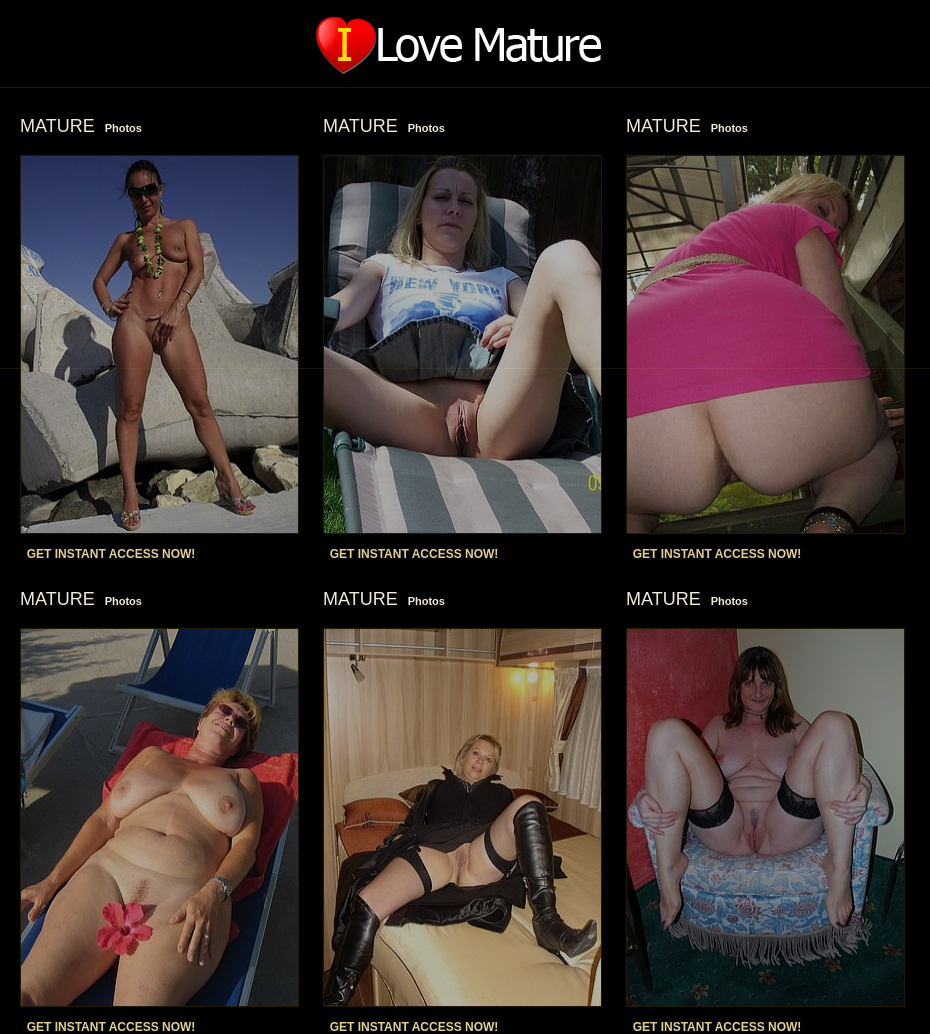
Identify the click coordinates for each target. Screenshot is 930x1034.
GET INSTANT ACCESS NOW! (111, 554)
